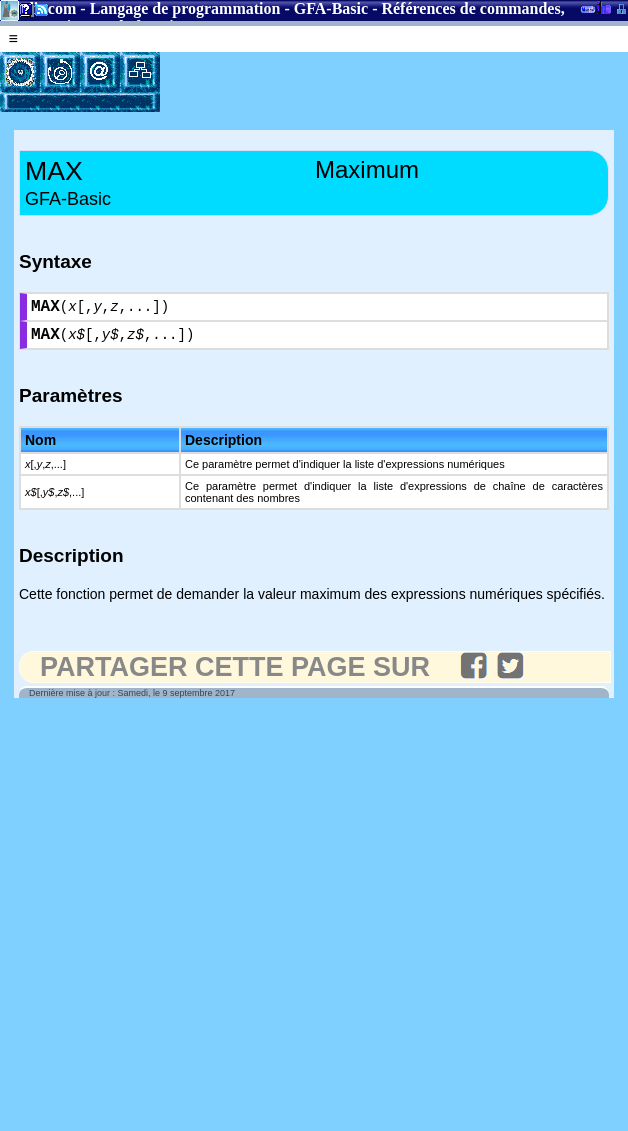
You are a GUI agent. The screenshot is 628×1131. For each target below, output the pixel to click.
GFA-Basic (331, 8)
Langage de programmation (185, 8)
